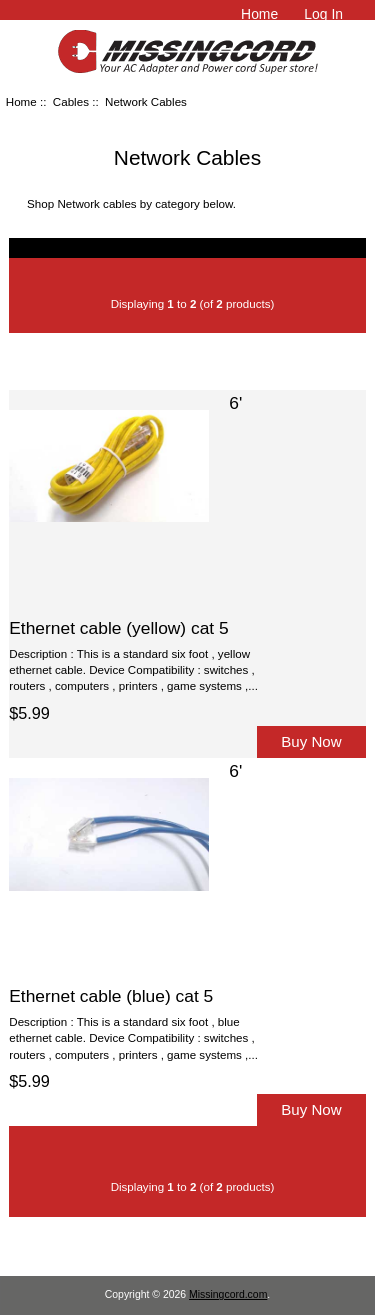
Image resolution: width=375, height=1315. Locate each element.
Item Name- (162, 360)
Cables (71, 101)
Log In (323, 14)
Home (259, 14)
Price (229, 360)
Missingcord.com (228, 1294)
